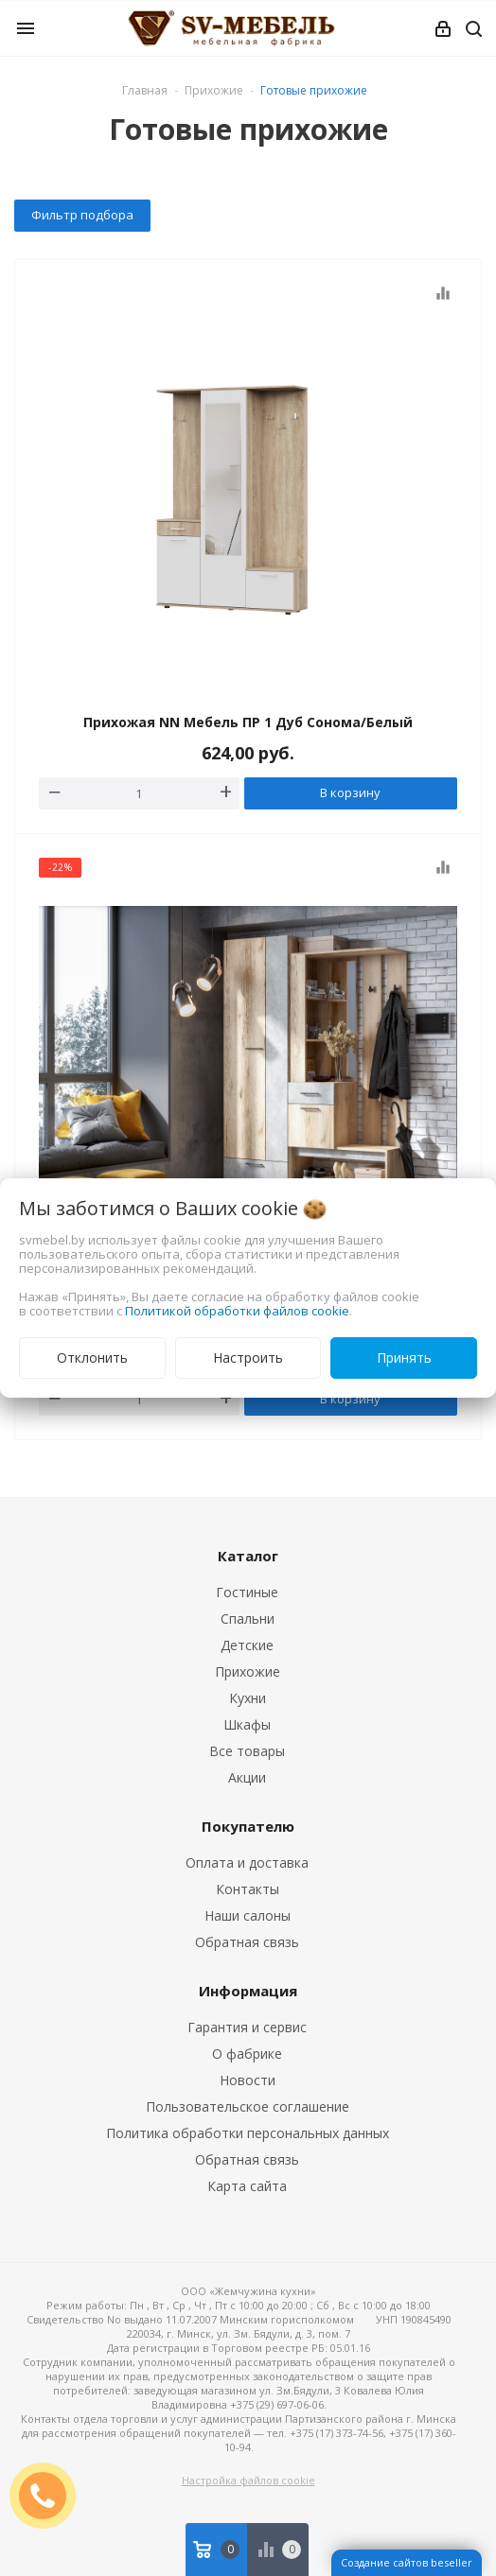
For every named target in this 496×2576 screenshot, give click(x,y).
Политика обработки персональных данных (247, 2133)
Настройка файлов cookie (248, 2480)
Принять (404, 1357)
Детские (247, 1645)
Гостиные (247, 1592)
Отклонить (92, 1357)
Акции (247, 1777)
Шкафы (247, 1724)
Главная (145, 90)
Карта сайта (247, 2186)
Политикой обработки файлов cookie (237, 1310)
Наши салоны (247, 1915)
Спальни (248, 1618)
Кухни (247, 1698)
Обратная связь (247, 1942)
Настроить (248, 1357)
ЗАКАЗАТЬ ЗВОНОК (50, 2495)
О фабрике (247, 2054)
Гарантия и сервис (247, 2027)
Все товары (247, 1751)
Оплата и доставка (247, 1862)
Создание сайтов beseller (406, 2562)
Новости (247, 2080)
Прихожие (247, 1671)
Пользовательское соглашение (247, 2106)
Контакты (247, 1889)
